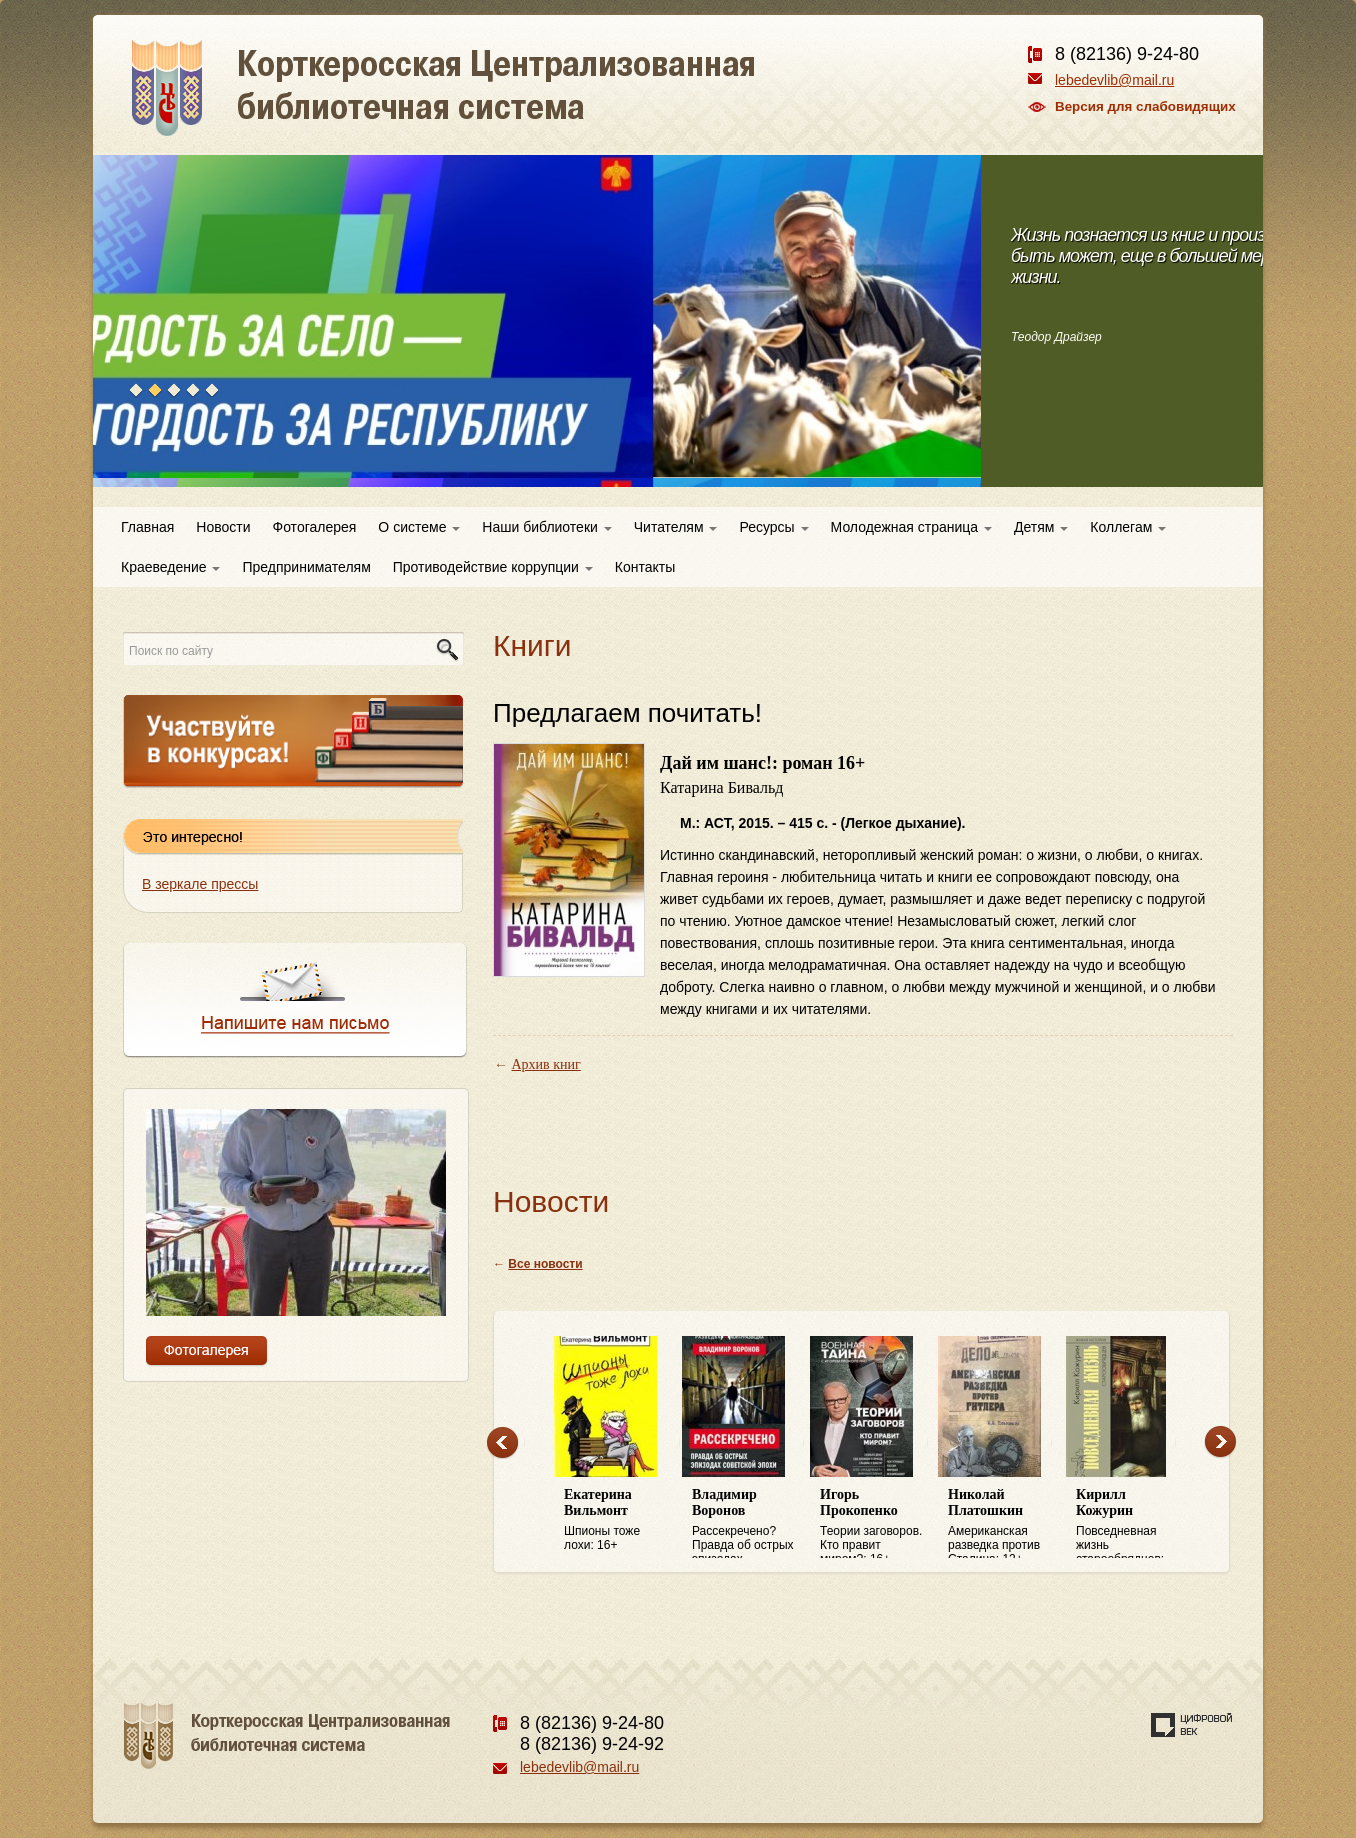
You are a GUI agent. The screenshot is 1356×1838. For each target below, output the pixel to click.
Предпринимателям (306, 567)
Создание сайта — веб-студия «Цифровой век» (1192, 1725)
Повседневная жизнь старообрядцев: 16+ (1130, 1523)
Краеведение (170, 567)
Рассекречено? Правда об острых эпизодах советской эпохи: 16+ (746, 1523)
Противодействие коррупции (493, 567)
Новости (223, 527)
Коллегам (1128, 527)
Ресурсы (773, 527)
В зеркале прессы (200, 884)
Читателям (676, 527)
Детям (1041, 527)
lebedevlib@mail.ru (1114, 80)
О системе (419, 527)
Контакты (645, 567)
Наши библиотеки (546, 527)
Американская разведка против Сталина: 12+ (1002, 1523)
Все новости (545, 1264)
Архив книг (546, 1064)
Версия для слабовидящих (1145, 106)
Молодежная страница (911, 527)
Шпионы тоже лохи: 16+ (618, 1519)
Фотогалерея (315, 527)
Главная (147, 527)
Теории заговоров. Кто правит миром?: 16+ (874, 1523)
